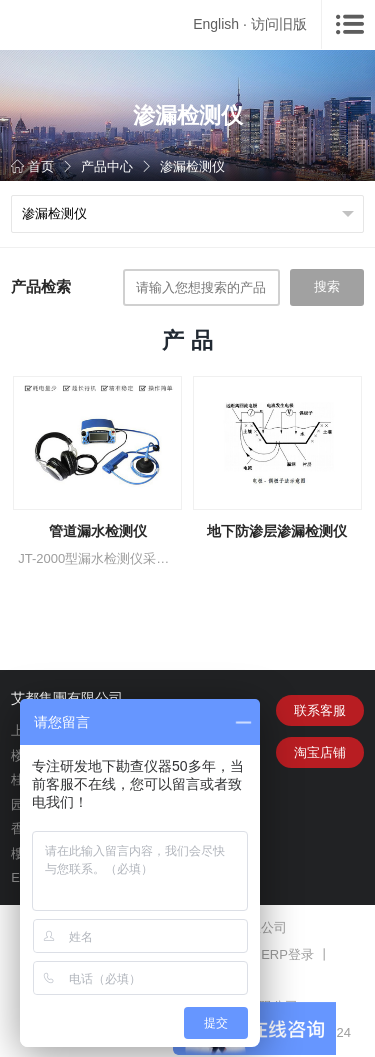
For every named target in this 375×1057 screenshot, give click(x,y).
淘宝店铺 (320, 752)
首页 (32, 166)
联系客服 (320, 710)
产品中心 (107, 166)
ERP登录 (287, 954)
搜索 (327, 286)
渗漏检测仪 (192, 166)
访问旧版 (279, 24)
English (216, 24)
